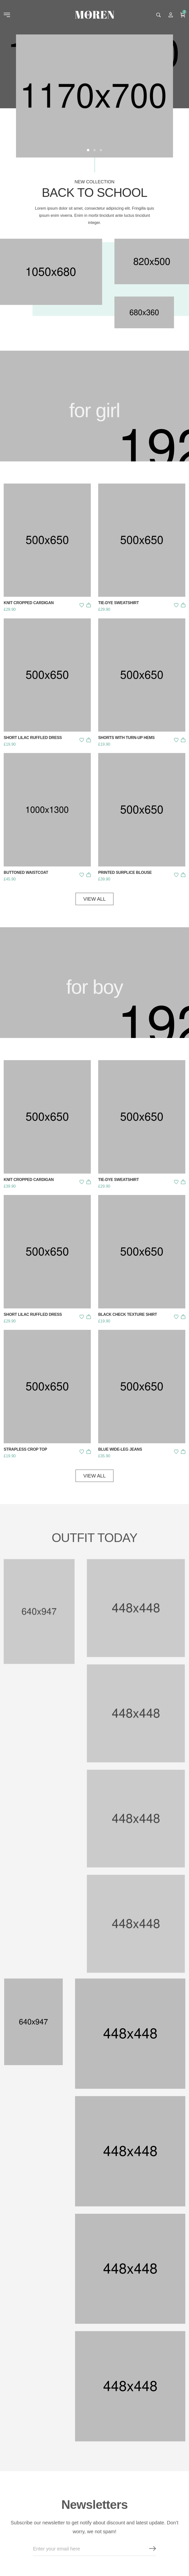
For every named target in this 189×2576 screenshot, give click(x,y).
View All (94, 899)
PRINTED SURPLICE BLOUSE (125, 872)
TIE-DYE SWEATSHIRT (118, 603)
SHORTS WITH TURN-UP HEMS (126, 738)
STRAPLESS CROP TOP (25, 1449)
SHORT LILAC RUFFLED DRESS (33, 738)
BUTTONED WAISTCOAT (26, 872)
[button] (88, 150)
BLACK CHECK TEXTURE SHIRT (128, 1314)
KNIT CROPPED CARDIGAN (29, 603)
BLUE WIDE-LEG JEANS (120, 1449)
